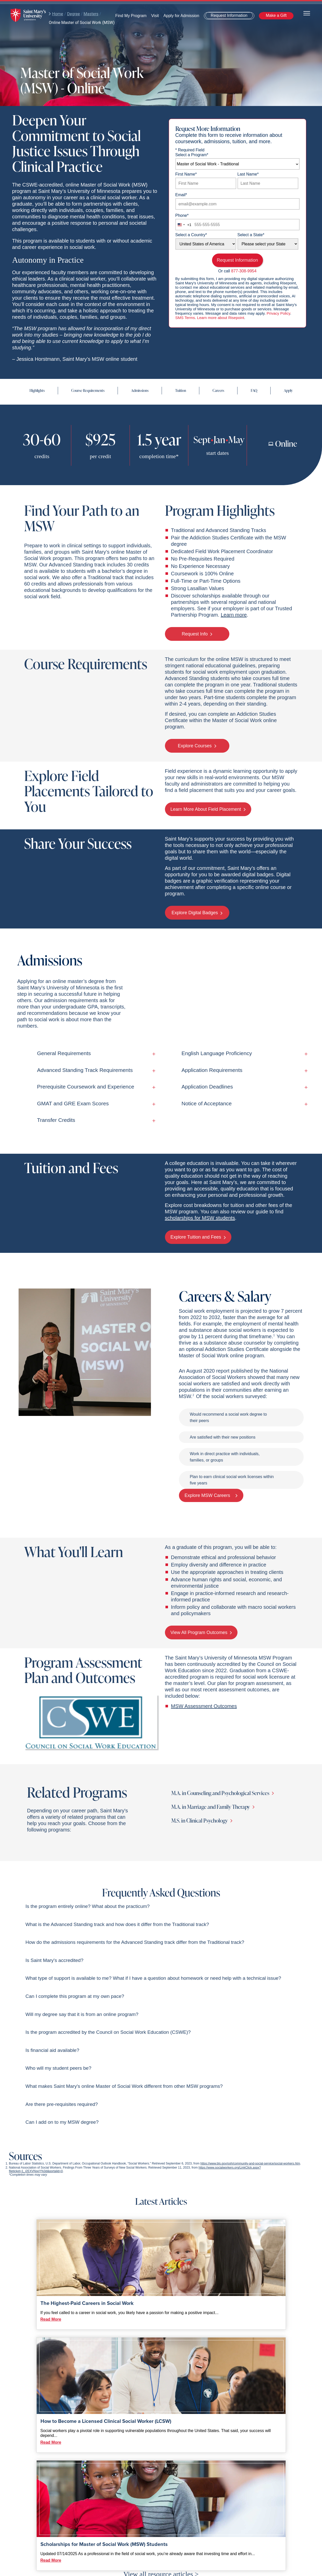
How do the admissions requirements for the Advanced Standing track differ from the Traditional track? (134, 1942)
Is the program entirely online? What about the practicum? (87, 1906)
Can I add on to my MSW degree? (62, 2122)
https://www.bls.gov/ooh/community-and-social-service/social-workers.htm (250, 2163)
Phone (182, 216)
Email (181, 195)
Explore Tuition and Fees (198, 1237)
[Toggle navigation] (306, 13)
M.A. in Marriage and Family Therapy (213, 1806)
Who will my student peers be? (58, 2068)
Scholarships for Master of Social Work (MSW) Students (104, 2544)
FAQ (254, 390)
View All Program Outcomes (201, 1632)
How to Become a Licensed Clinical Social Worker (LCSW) (105, 2421)
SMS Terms (185, 317)
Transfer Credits (95, 1120)
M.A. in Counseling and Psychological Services (222, 1793)
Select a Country (191, 235)
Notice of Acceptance (243, 1103)
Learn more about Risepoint (220, 317)
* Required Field (190, 150)
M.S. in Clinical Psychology (201, 1820)
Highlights (37, 390)
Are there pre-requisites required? (61, 2104)
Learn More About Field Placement (208, 809)
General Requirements (95, 1053)
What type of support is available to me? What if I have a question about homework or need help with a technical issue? (153, 1978)
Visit (155, 16)
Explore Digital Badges (197, 912)
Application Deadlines (243, 1087)
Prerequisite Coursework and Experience (95, 1087)
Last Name (248, 174)
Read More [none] (50, 2319)
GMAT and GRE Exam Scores (95, 1103)
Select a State (250, 235)
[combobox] (237, 164)
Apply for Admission (181, 16)
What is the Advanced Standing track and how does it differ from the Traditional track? (117, 1924)
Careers (218, 390)
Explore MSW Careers (211, 1495)
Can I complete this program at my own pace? (74, 1996)
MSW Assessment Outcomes (204, 1706)
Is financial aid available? (52, 2050)
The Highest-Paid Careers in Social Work (87, 2303)
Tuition (180, 390)
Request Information (229, 15)
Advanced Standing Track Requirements (95, 1070)
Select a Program (191, 155)
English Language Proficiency (243, 1053)
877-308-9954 (244, 271)
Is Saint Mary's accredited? (54, 1960)
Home (55, 13)
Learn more (234, 615)
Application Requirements (243, 1070)
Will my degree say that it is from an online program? (81, 2014)
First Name (186, 174)
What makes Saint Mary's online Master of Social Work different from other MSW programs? (124, 2086)
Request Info (197, 633)
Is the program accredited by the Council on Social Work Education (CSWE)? (108, 2032)
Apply (288, 390)
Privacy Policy (278, 313)
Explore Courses (197, 745)
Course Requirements (88, 390)
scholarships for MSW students (200, 1218)
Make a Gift (276, 15)
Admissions (140, 390)
